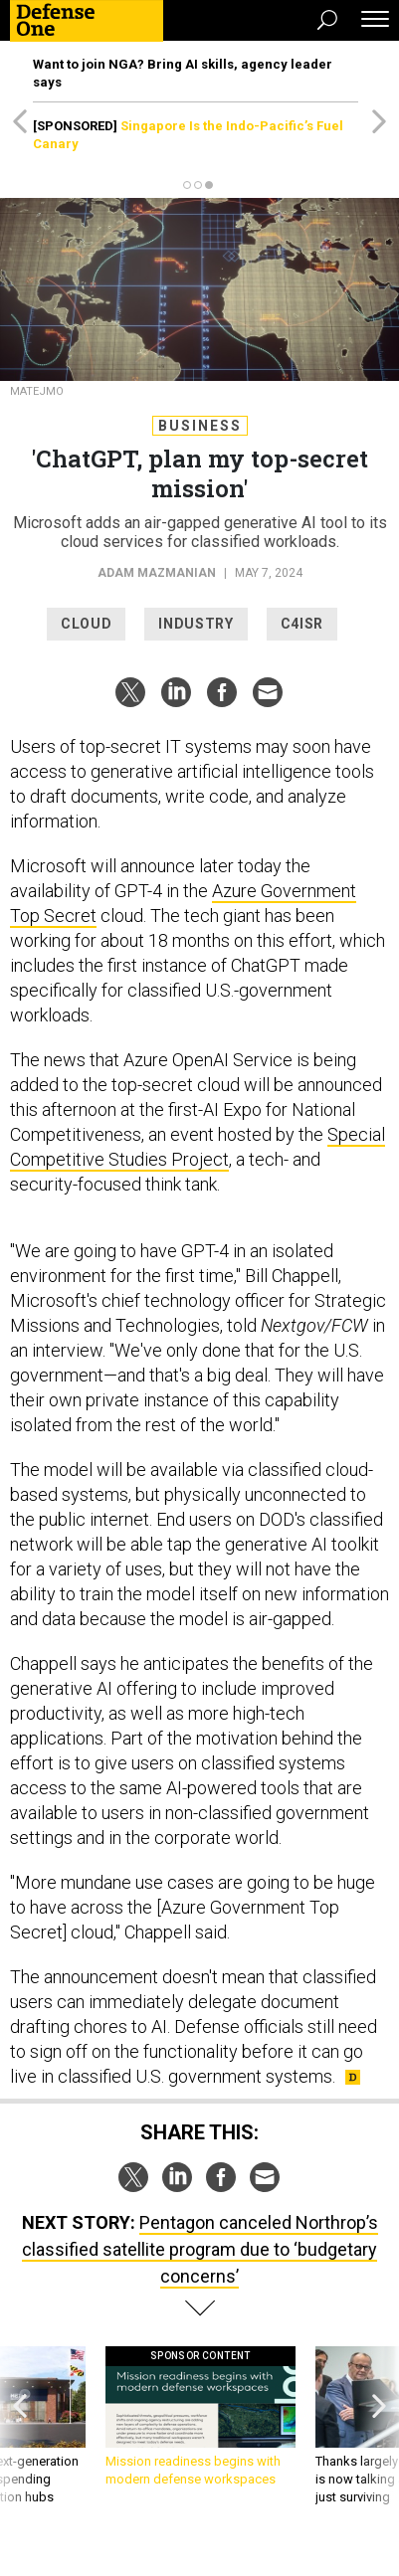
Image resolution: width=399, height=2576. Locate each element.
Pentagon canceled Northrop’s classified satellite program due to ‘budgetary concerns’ (200, 2249)
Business (200, 426)
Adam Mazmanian (157, 573)
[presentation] (20, 2426)
